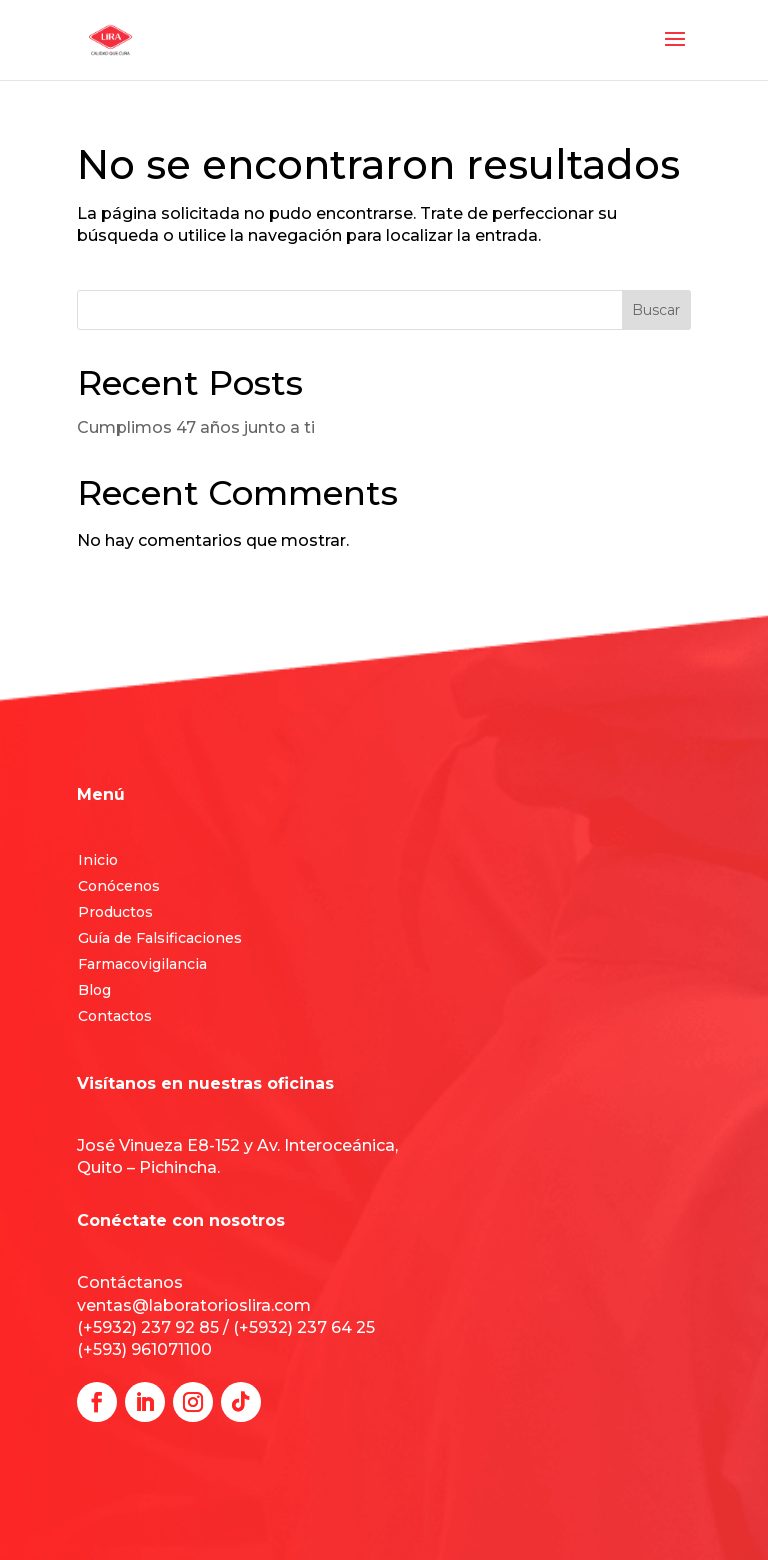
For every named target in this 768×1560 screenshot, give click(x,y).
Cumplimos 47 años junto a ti (196, 427)
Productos (115, 912)
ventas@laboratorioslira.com (194, 1305)
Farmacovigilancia (142, 964)
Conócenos (119, 886)
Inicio (98, 860)
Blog (94, 990)
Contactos (115, 1016)
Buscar (656, 310)
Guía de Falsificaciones (160, 938)
